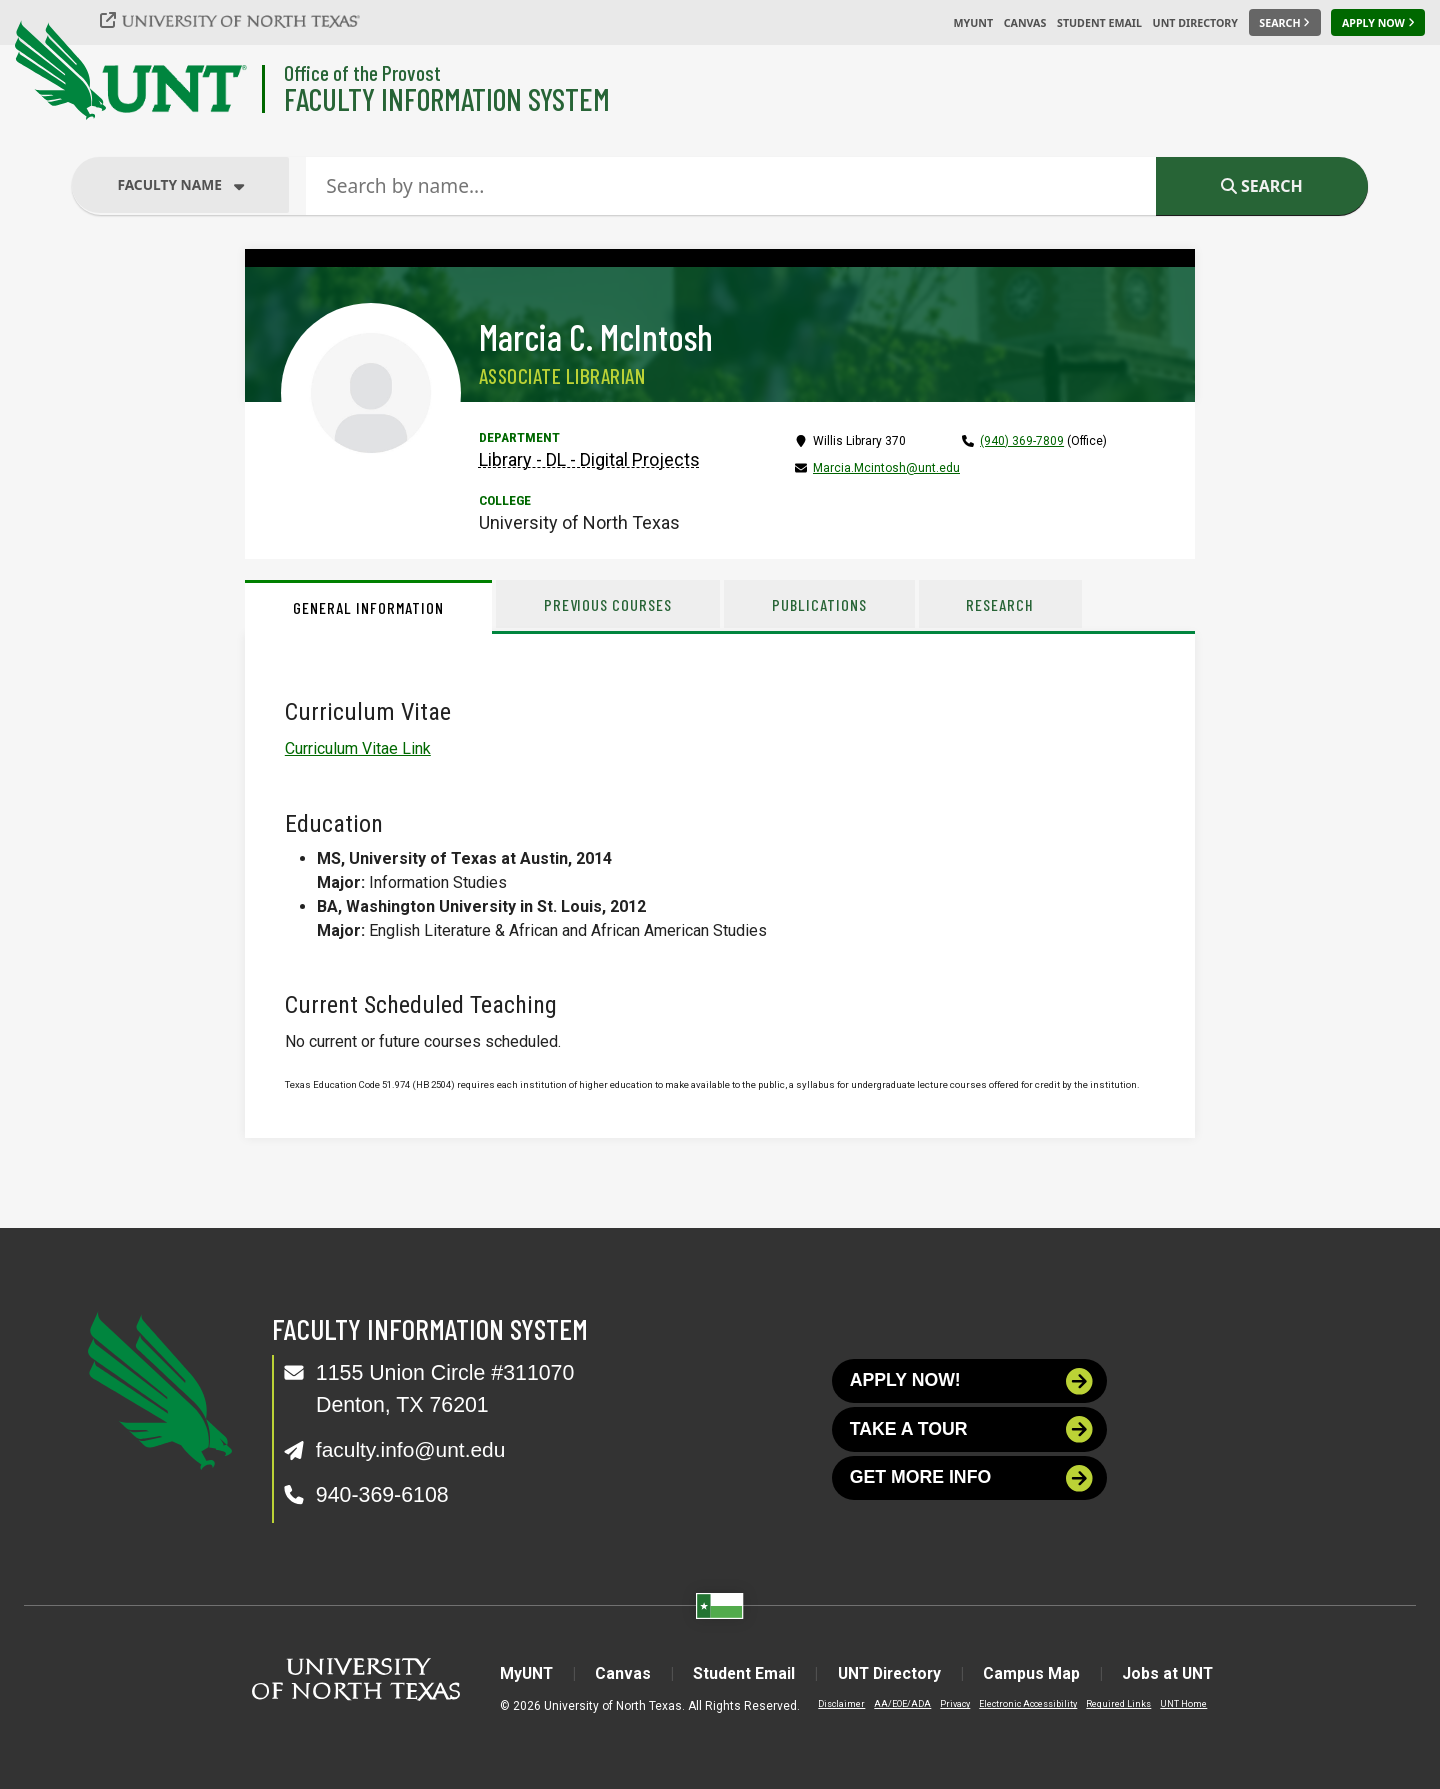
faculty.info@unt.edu (412, 1449)
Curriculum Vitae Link (358, 748)
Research (1002, 604)
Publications (820, 604)
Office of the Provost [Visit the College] (362, 72)
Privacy (945, 1703)
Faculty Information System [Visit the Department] (447, 98)
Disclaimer (831, 1703)
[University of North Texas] (241, 20)
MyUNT (973, 23)
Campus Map (1037, 1672)
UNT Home (1173, 1703)
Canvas (1025, 23)
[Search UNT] (1285, 23)
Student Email (1099, 23)
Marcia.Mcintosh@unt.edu (886, 468)
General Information (368, 607)
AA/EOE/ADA (892, 1703)
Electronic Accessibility (1018, 1703)
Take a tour (971, 1430)
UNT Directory (1195, 23)
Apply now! (971, 1381)
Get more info (971, 1480)
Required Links (1108, 1703)
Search (1262, 186)
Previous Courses (608, 604)
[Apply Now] (1378, 23)
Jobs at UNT (1176, 1672)
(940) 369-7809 (1022, 441)
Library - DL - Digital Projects (589, 459)
